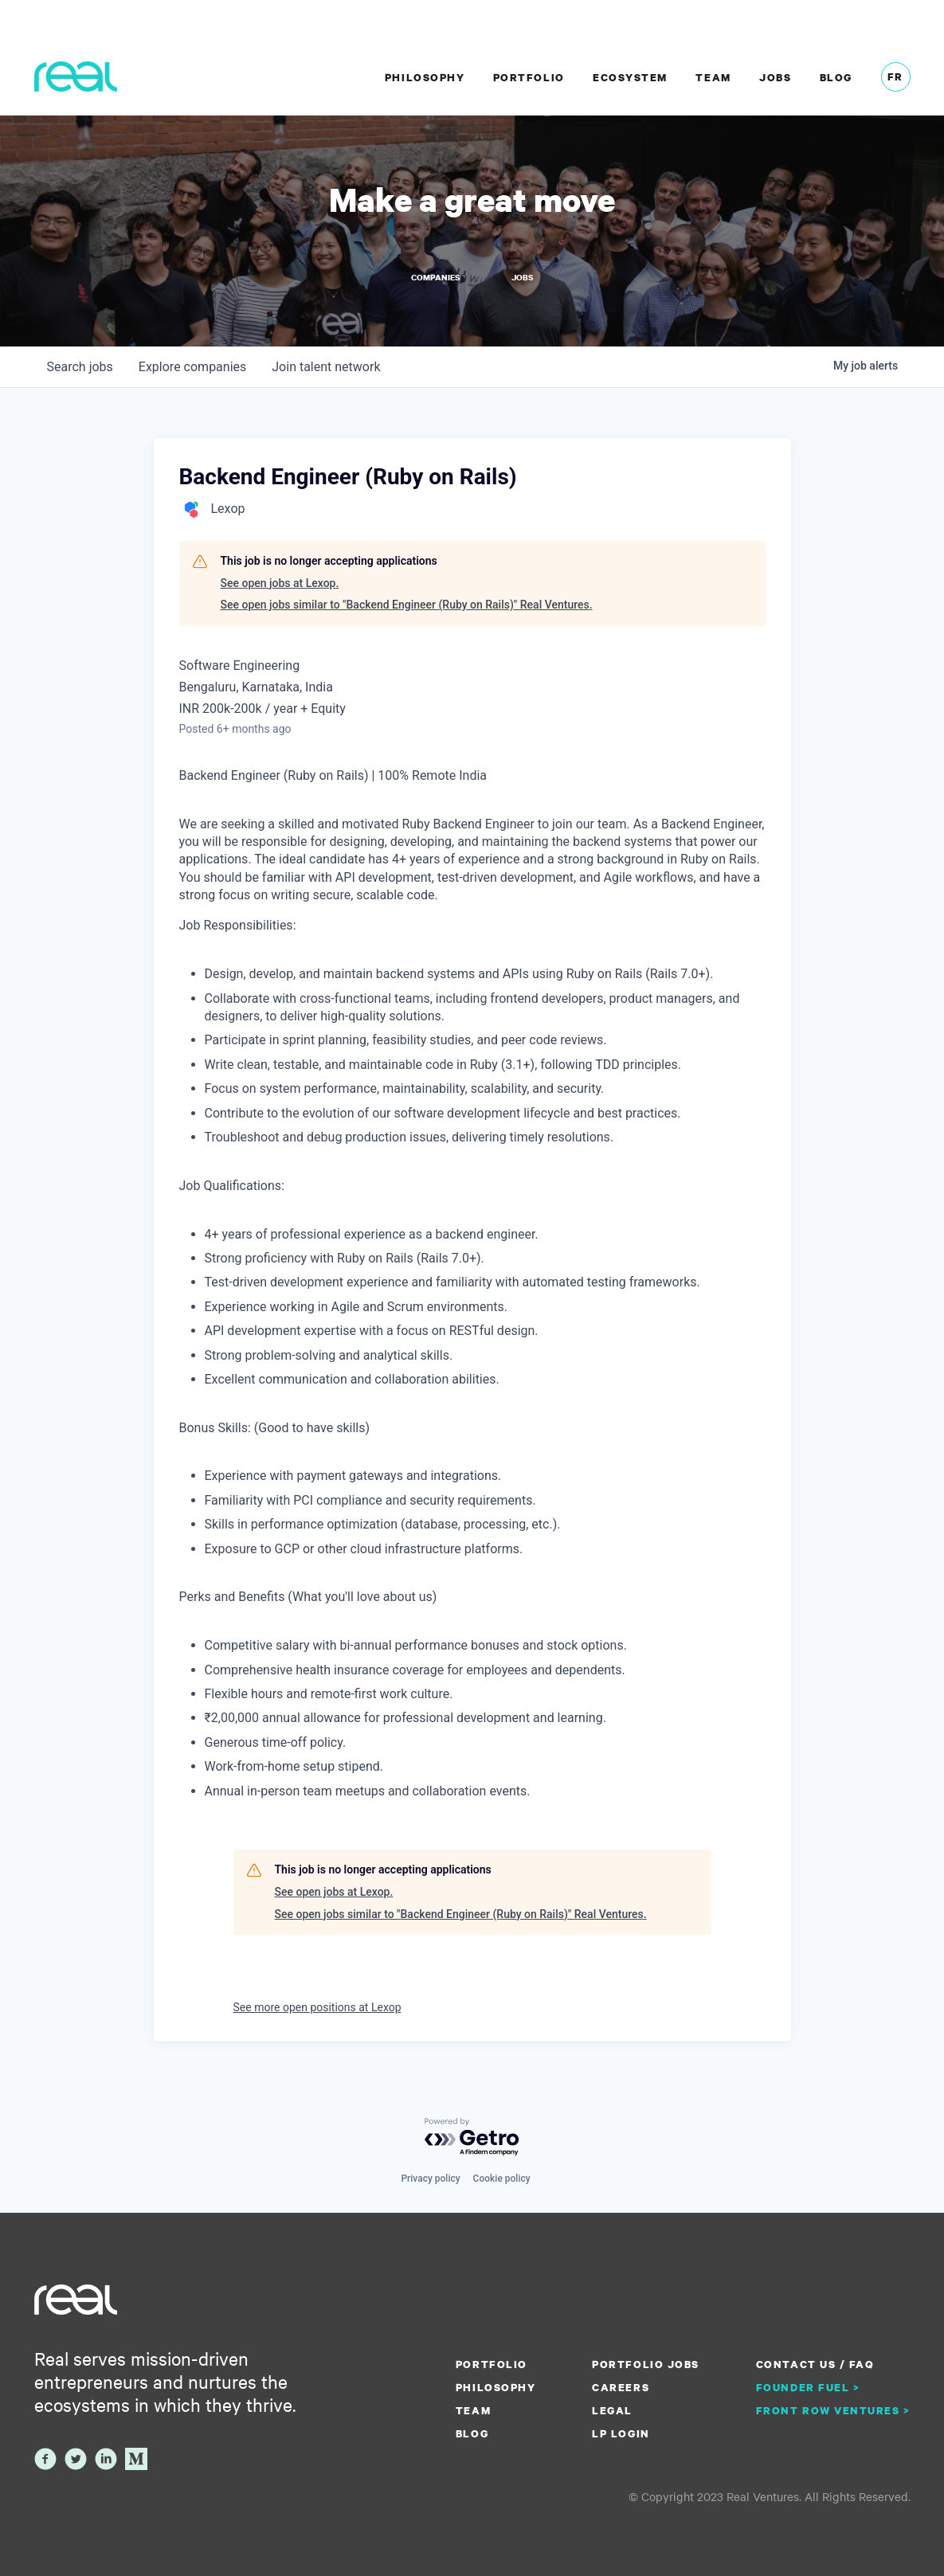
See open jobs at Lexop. (280, 583)
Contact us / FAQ (815, 2364)
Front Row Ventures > (833, 2410)
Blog (836, 77)
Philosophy (424, 77)
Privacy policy (430, 2178)
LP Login (620, 2433)
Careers (620, 2387)
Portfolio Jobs (645, 2364)
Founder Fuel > (808, 2387)
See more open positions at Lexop (317, 2007)
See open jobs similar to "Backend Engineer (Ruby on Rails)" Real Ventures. (407, 605)
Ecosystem (630, 77)
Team (713, 77)
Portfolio (529, 77)
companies (192, 366)
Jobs (775, 77)
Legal (612, 2410)
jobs (80, 366)
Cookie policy (502, 2178)
